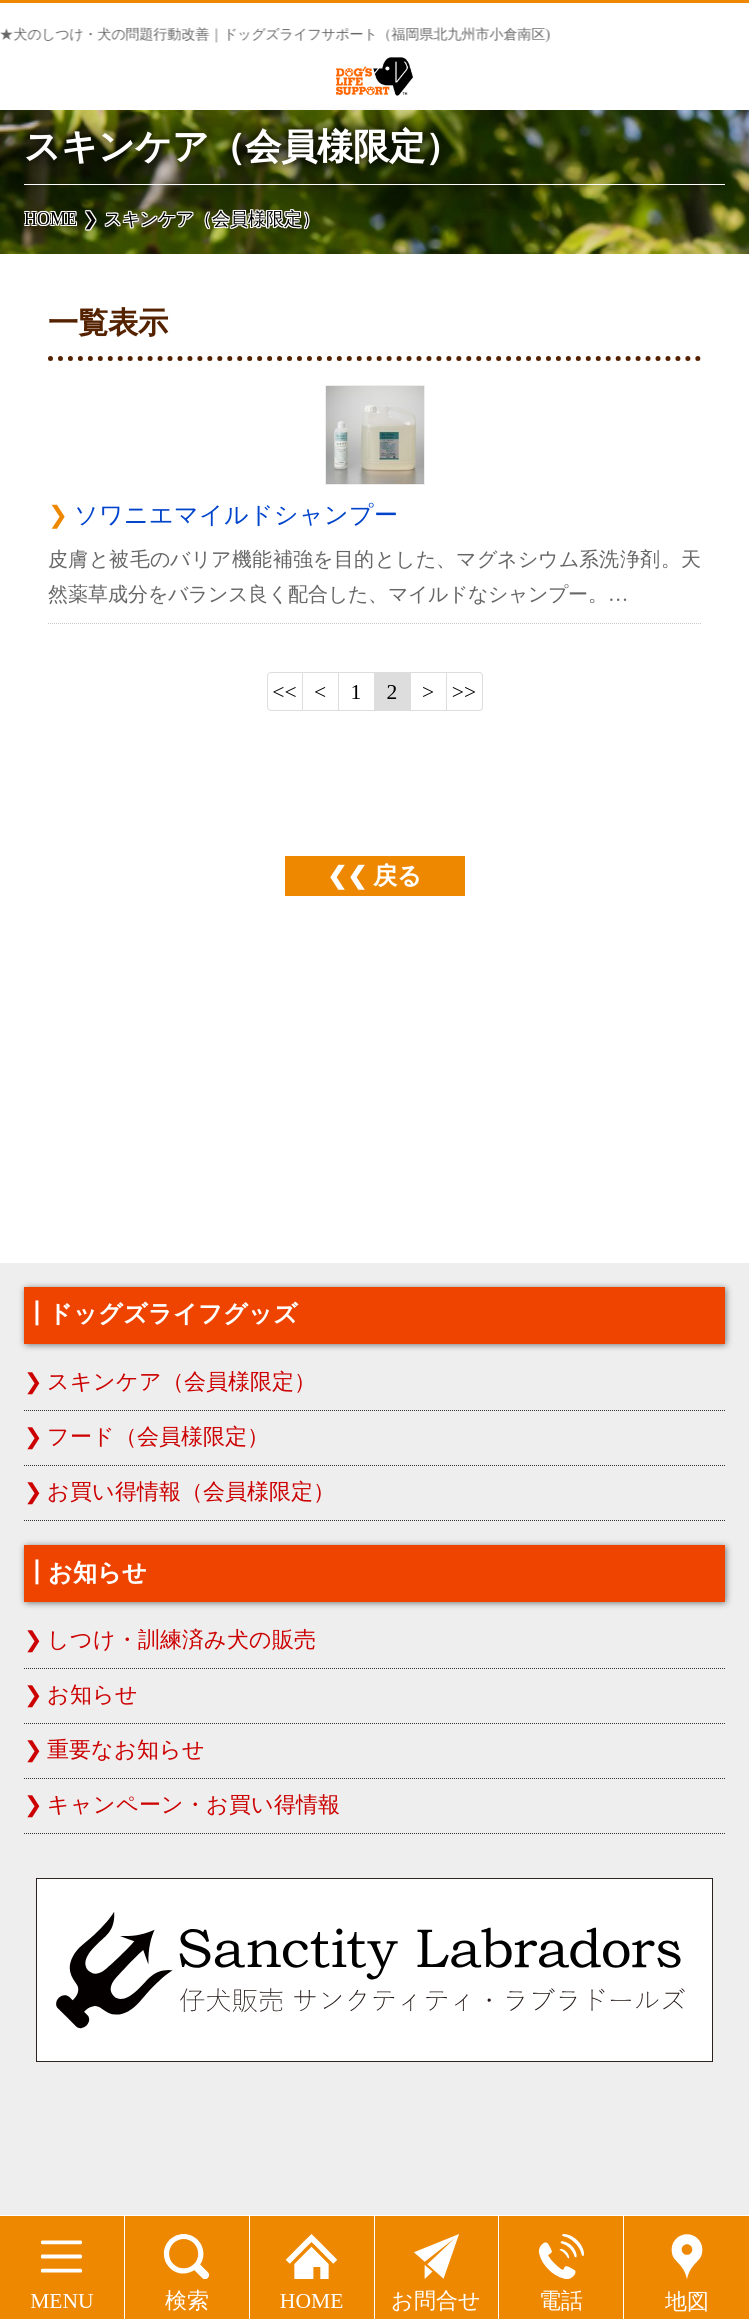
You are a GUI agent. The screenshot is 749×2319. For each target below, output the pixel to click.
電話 (561, 2264)
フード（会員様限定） (158, 1437)
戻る (397, 875)
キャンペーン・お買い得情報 (193, 1805)
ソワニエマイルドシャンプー (236, 515)
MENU (61, 2264)
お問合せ (436, 2264)
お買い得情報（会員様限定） (191, 1492)
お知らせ (92, 1695)
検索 (186, 2264)
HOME (311, 2264)
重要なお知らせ (126, 1750)
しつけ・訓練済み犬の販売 (181, 1640)
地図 (687, 2265)
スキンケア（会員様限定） (181, 1382)
